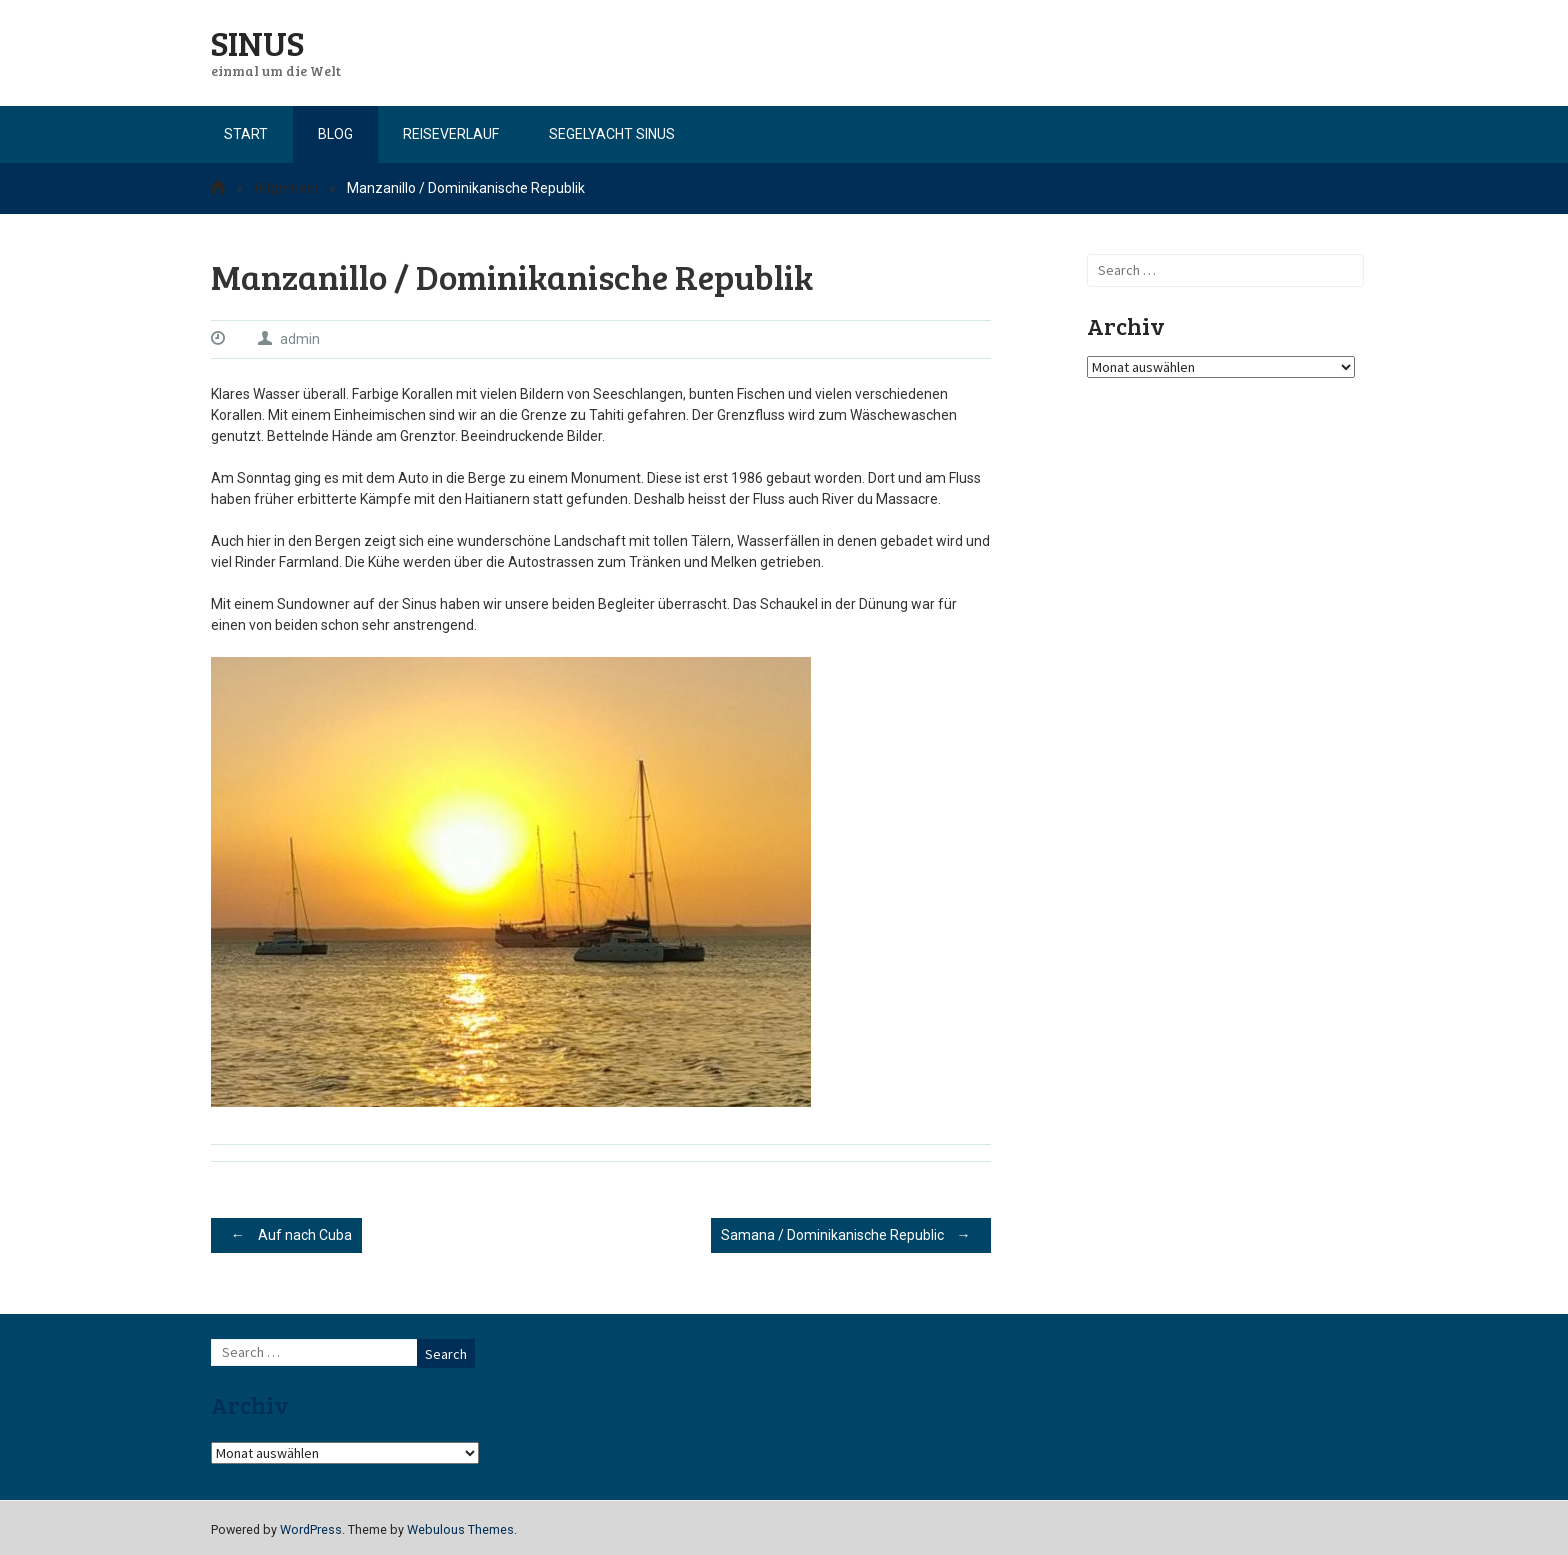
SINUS (257, 42)
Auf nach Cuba (286, 1235)
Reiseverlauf (451, 134)
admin (300, 339)
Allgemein (286, 188)
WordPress (311, 1529)
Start (246, 134)
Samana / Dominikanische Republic (851, 1235)
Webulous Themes (460, 1529)
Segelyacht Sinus (612, 134)
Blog (335, 134)
